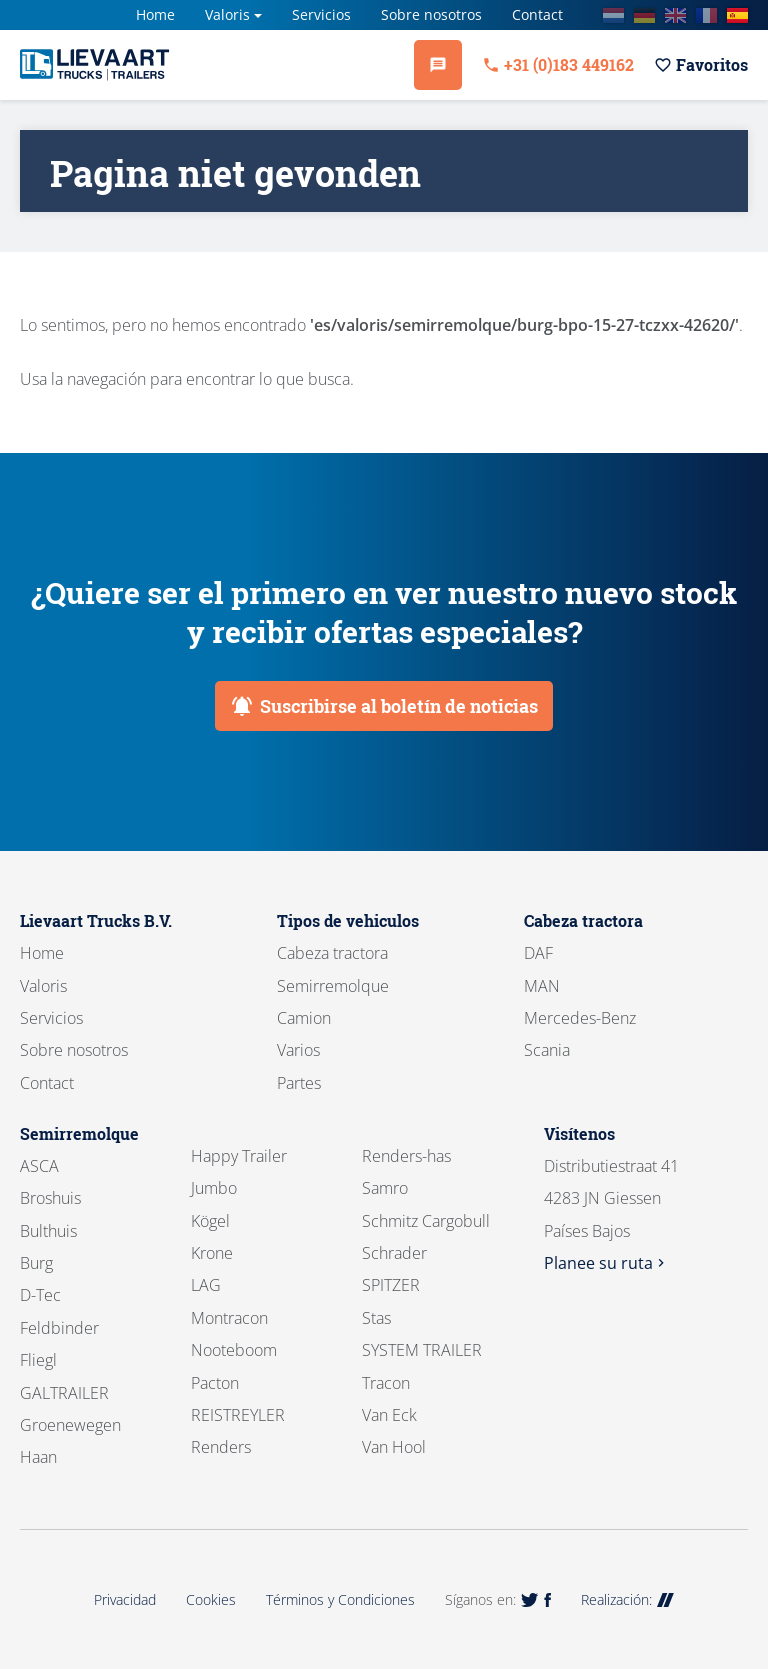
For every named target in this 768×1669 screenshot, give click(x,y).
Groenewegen (70, 1425)
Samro (385, 1188)
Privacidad (125, 1599)
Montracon (229, 1318)
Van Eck (389, 1415)
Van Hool (394, 1447)
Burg (36, 1263)
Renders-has (406, 1156)
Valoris (227, 14)
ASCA (39, 1166)
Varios (298, 1050)
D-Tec (40, 1295)
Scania (547, 1050)
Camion (304, 1018)
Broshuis (50, 1198)
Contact (537, 14)
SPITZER (391, 1285)
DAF (538, 953)
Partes (299, 1083)
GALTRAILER (64, 1393)
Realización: (627, 1599)
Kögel (210, 1221)
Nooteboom (234, 1350)
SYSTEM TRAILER (422, 1350)
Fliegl (38, 1360)
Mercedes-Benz (580, 1018)
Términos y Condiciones (340, 1599)
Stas (376, 1318)
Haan (38, 1457)
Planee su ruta (606, 1263)
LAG (206, 1285)
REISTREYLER (238, 1415)
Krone (212, 1253)
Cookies (211, 1599)
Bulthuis (48, 1231)
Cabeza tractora (332, 953)
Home (155, 14)
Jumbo (214, 1188)
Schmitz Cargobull (426, 1221)
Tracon (386, 1383)
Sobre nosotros (431, 14)
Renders (221, 1447)
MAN (542, 986)
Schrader (394, 1253)
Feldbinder (59, 1328)
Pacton (215, 1383)
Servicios (321, 14)
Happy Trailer (239, 1156)
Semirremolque (333, 986)
